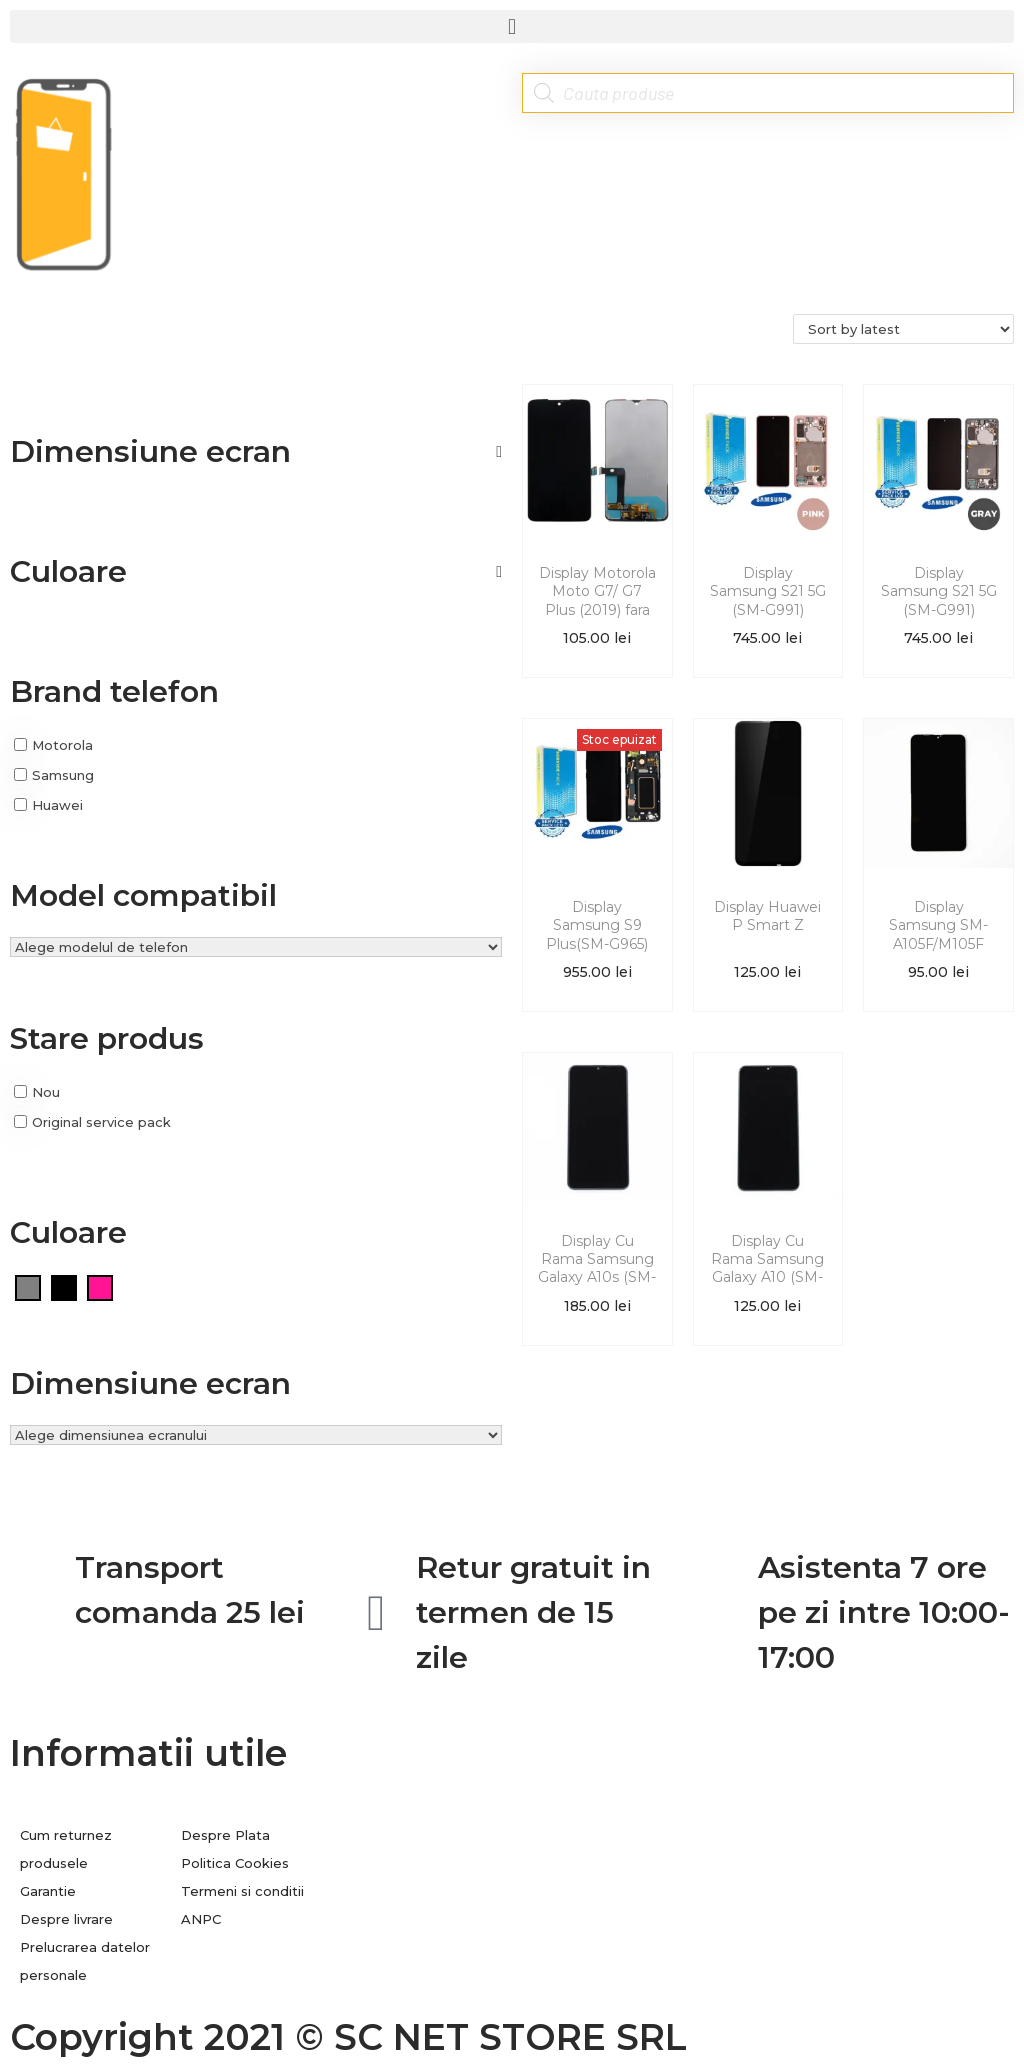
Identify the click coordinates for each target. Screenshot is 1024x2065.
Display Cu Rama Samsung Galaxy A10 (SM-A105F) (767, 1268)
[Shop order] (903, 329)
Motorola (62, 745)
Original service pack (101, 1121)
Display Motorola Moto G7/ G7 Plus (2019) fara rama (597, 600)
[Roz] (100, 1287)
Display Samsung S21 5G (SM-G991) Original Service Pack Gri (939, 609)
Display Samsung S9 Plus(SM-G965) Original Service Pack (597, 943)
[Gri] (28, 1287)
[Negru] (64, 1287)
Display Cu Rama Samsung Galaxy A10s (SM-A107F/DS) (597, 1268)
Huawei (57, 804)
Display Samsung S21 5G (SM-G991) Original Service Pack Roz (768, 609)
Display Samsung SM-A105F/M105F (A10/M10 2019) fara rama (939, 943)
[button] (512, 26)
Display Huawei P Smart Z (767, 916)
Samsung (63, 775)
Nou (46, 1092)
